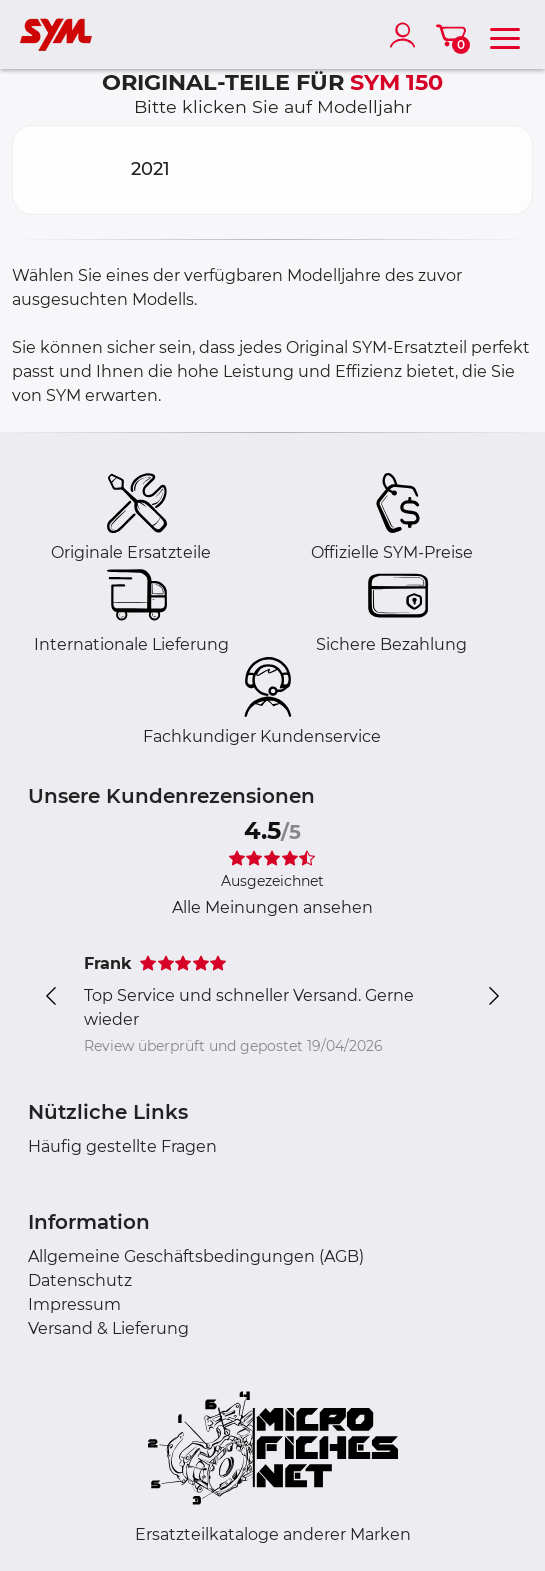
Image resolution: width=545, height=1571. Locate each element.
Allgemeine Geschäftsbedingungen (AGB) (196, 1256)
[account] (407, 35)
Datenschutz (80, 1280)
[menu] (505, 35)
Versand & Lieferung (108, 1328)
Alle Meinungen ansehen (272, 907)
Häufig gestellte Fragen (122, 1146)
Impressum (74, 1304)
